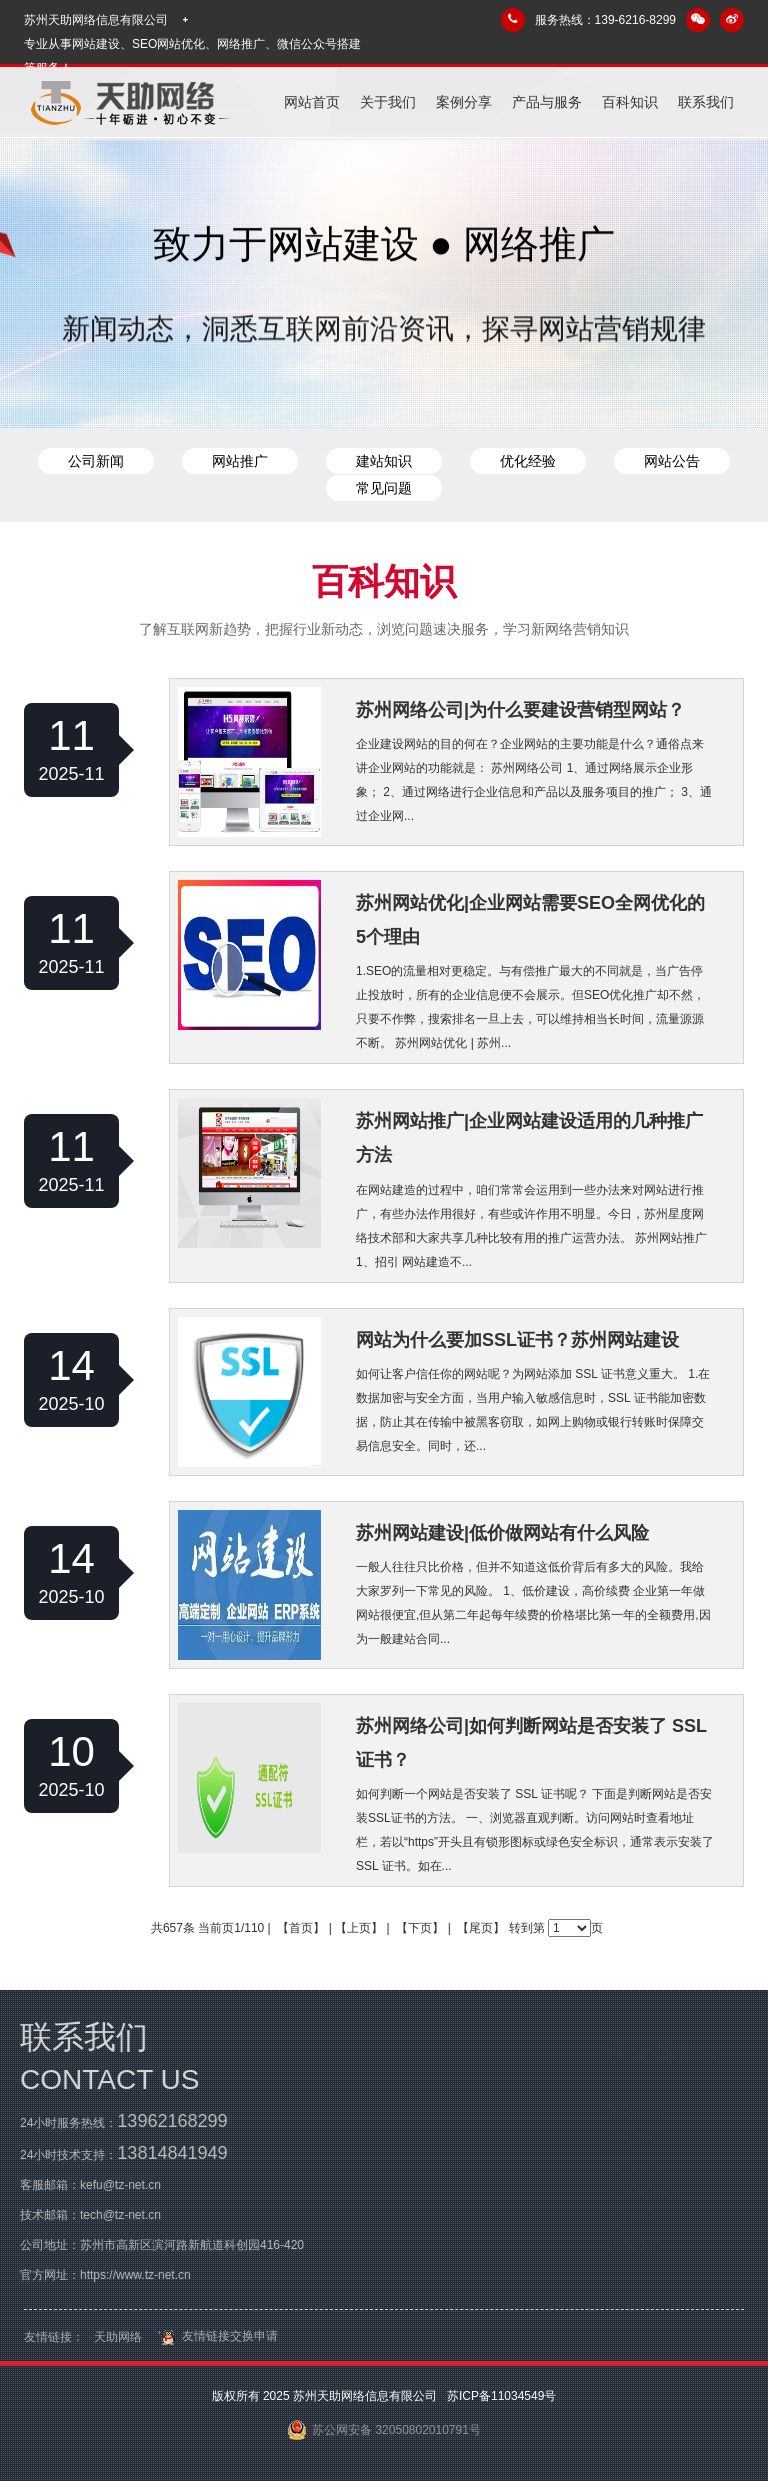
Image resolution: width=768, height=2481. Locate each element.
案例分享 (464, 102)
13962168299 (165, 2121)
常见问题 (384, 488)
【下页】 (420, 1928)
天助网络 (118, 2344)
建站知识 (384, 461)
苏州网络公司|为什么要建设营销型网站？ (520, 710)
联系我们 (706, 102)
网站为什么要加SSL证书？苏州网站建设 (517, 1340)
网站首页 (312, 102)
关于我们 (388, 102)
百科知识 (630, 102)
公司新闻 (96, 461)
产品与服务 (547, 102)
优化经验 (528, 461)
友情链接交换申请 (215, 2343)
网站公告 (672, 461)
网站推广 (240, 461)
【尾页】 (481, 1928)
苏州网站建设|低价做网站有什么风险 (502, 1533)
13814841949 (165, 2153)
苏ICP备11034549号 (500, 2396)
